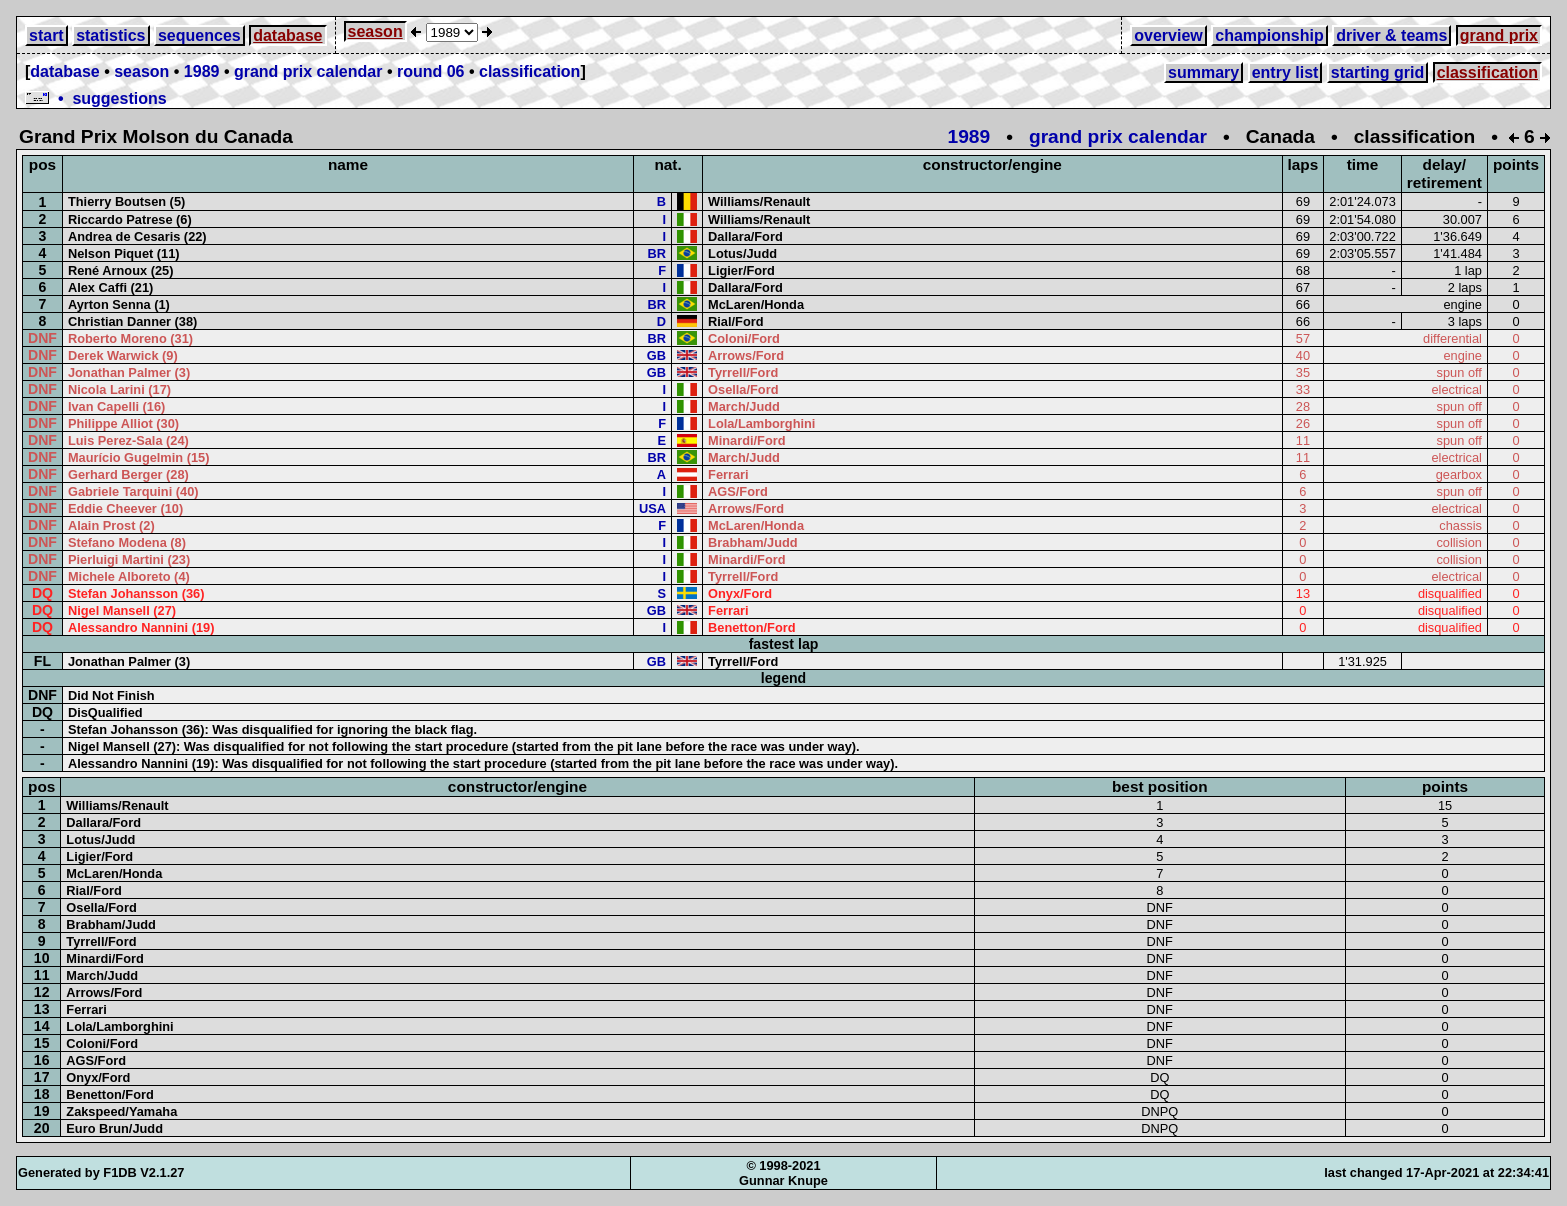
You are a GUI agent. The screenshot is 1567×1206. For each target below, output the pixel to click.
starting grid (1377, 72)
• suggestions (96, 98)
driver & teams (1391, 35)
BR (657, 253)
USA (652, 508)
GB (656, 355)
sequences (199, 35)
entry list (1285, 72)
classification (529, 71)
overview (1168, 35)
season (375, 31)
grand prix (1499, 35)
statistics (110, 35)
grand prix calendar (308, 71)
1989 (202, 71)
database (287, 35)
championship (1269, 35)
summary (1203, 72)
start (46, 35)
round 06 (431, 71)
